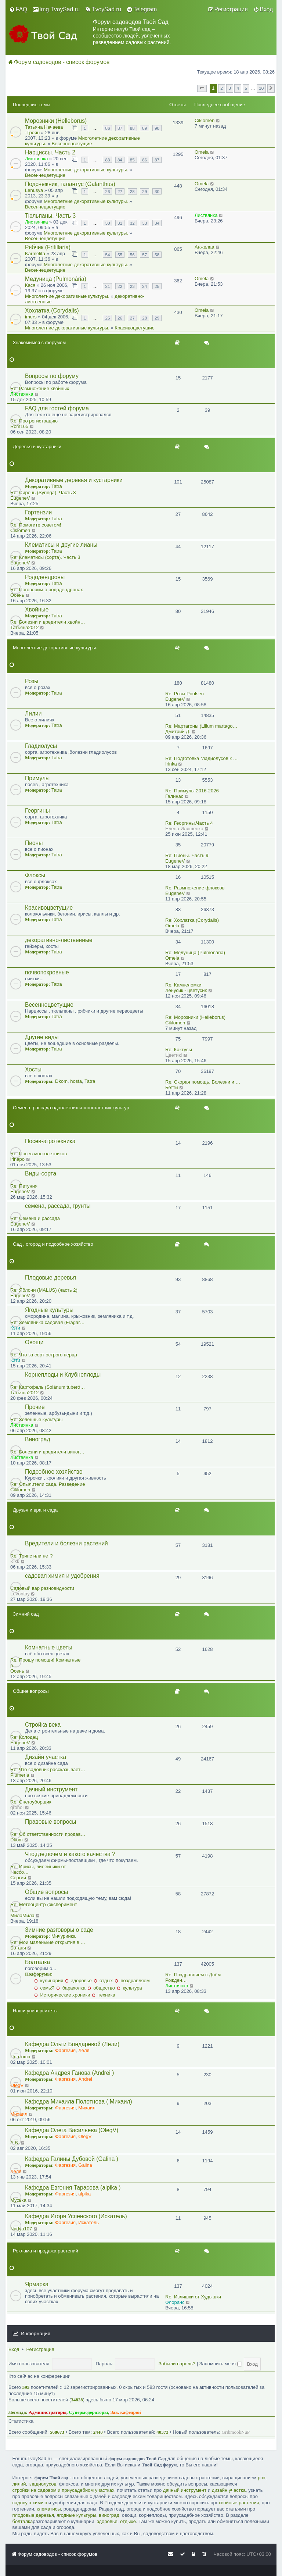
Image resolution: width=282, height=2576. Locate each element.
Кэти (15, 1328)
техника (103, 1995)
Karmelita (35, 253)
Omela (202, 152)
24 (144, 286)
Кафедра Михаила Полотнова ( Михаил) (78, 2101)
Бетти (171, 1087)
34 (157, 223)
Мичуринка (63, 1936)
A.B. (14, 2142)
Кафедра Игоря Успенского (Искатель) (76, 2216)
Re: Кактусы (178, 1049)
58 (157, 254)
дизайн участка (229, 2490)
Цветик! (173, 1055)
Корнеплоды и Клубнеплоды (63, 1374)
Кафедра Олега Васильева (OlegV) (71, 2130)
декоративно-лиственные (59, 940)
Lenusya (34, 190)
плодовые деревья (33, 2515)
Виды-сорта (40, 1173)
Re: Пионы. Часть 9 (186, 855)
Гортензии (38, 512)
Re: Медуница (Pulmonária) (195, 952)
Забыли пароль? (177, 2363)
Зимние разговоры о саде (59, 1930)
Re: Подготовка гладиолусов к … (201, 758)
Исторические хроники (62, 1995)
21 (107, 286)
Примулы (37, 778)
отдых (103, 1980)
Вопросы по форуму (52, 376)
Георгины (37, 810)
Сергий (18, 1877)
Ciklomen (204, 120)
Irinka (171, 764)
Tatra (56, 486)
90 (157, 128)
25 (157, 286)
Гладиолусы (41, 746)
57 (144, 254)
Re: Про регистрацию (34, 421)
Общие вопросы (31, 1691)
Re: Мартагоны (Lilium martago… (201, 726)
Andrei (85, 2079)
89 (144, 128)
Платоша (20, 2056)
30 (157, 191)
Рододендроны (45, 577)
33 (144, 223)
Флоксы (35, 875)
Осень (17, 595)
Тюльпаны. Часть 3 (50, 216)
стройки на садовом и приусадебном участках (63, 2490)
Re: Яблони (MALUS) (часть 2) (43, 1290)
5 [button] (246, 88)
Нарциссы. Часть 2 (50, 152)
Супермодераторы (88, 2412)
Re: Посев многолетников (38, 1153)
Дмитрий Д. (178, 731)
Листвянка (36, 158)
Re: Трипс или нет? (31, 1556)
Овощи (34, 1342)
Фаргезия (65, 2050)
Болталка (37, 1962)
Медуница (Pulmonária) (55, 279)
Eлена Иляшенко (184, 828)
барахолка (70, 1988)
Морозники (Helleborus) (56, 121)
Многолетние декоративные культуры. (86, 169)
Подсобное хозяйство (54, 1472)
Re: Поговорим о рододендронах (46, 589)
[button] (202, 88)
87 (120, 128)
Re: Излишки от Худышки (193, 2297)
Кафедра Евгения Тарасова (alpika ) (73, 2187)
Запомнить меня (220, 2363)
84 (120, 159)
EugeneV (20, 498)
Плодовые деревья (50, 1277)
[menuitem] (18, 9)
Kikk (14, 1561)
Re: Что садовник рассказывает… (47, 1769)
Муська (18, 2200)
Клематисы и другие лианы (61, 545)
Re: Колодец (24, 1737)
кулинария (48, 1980)
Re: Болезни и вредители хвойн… (47, 622)
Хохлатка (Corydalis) (52, 310)
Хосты (33, 1069)
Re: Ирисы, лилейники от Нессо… (38, 1869)
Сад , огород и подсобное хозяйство (53, 1244)
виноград (109, 2515)
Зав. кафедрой (126, 2412)
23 (132, 286)
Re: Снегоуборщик (30, 1802)
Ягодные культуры (49, 1310)
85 (132, 159)
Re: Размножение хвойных (39, 388)
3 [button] (229, 88)
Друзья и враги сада (35, 1510)
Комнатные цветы (48, 1647)
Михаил (86, 2108)
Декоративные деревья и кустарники (74, 480)
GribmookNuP (235, 2432)
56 (132, 254)
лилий (19, 2484)
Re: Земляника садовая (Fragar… (47, 1322)
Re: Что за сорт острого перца (43, 1354)
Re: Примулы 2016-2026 (192, 790)
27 (120, 191)
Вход (13, 2349)
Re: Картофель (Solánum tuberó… (47, 1387)
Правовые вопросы (50, 1822)
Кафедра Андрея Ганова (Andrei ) (69, 2073)
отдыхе (128, 2521)
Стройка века (43, 1725)
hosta (76, 1081)
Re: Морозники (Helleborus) (195, 1017)
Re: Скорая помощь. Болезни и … (202, 1082)
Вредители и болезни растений (66, 1543)
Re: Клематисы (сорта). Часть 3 (45, 557)
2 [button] (221, 88)
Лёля (83, 2050)
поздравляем (132, 1980)
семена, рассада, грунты (58, 1206)
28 (132, 191)
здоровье (78, 1980)
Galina (85, 2165)
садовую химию (29, 2502)
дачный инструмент (184, 2490)
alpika (84, 2194)
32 (132, 223)
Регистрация (40, 2349)
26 (107, 191)
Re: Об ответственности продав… (48, 1834)
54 (107, 254)
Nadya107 (21, 2228)
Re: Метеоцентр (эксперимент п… (43, 1907)
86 (107, 128)
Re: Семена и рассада (35, 1218)
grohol (17, 1807)
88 (132, 128)
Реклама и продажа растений (45, 2251)
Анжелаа (204, 247)
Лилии (33, 713)
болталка (22, 2521)
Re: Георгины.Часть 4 (189, 823)
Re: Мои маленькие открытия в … (47, 1942)
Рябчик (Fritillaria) (47, 247)
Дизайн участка (45, 1757)
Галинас (174, 796)
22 (120, 286)
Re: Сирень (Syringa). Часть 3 (43, 492)
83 (107, 159)
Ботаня (18, 1948)
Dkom (61, 1081)
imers (31, 317)
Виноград (37, 1439)
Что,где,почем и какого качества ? (70, 1854)
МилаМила (22, 1915)
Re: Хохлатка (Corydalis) (192, 920)
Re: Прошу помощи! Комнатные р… (45, 1662)
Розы (32, 681)
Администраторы (47, 2412)
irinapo (17, 1159)
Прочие (35, 1407)
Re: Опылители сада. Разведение (47, 1484)
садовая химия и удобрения (62, 1576)
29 (144, 191)
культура (129, 1988)
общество (101, 1988)
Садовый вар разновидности (42, 1588)
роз (261, 2477)
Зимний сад (26, 1614)
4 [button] (237, 88)
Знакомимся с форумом (39, 342)
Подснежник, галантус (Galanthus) (70, 184)
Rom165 (19, 426)
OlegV (17, 2085)
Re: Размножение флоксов (195, 888)
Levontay (20, 1593)
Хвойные (36, 609)
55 (120, 254)
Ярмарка (36, 2284)
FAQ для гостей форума (57, 408)
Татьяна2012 (24, 627)
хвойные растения (238, 2502)
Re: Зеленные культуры (36, 1419)
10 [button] (261, 88)
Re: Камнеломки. (184, 985)
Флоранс (175, 2302)
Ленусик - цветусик (186, 990)
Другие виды (42, 1037)
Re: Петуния (23, 1186)
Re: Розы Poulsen (184, 693)
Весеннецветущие (72, 143)
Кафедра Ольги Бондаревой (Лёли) (72, 2044)
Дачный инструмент (51, 1789)
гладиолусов (43, 2484)
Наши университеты (35, 2010)
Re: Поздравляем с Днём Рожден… (193, 1977)
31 (120, 223)
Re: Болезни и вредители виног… (47, 1452)
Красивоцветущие (135, 328)
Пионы (34, 843)
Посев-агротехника (50, 1141)
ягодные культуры (76, 2515)
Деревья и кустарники (37, 446)
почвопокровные (47, 972)
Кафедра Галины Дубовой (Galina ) (71, 2159)
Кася (30, 285)
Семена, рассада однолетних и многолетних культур (71, 1107)
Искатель (88, 2222)
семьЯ (44, 1988)
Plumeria (19, 1775)
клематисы (49, 2509)
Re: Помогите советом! (35, 525)
